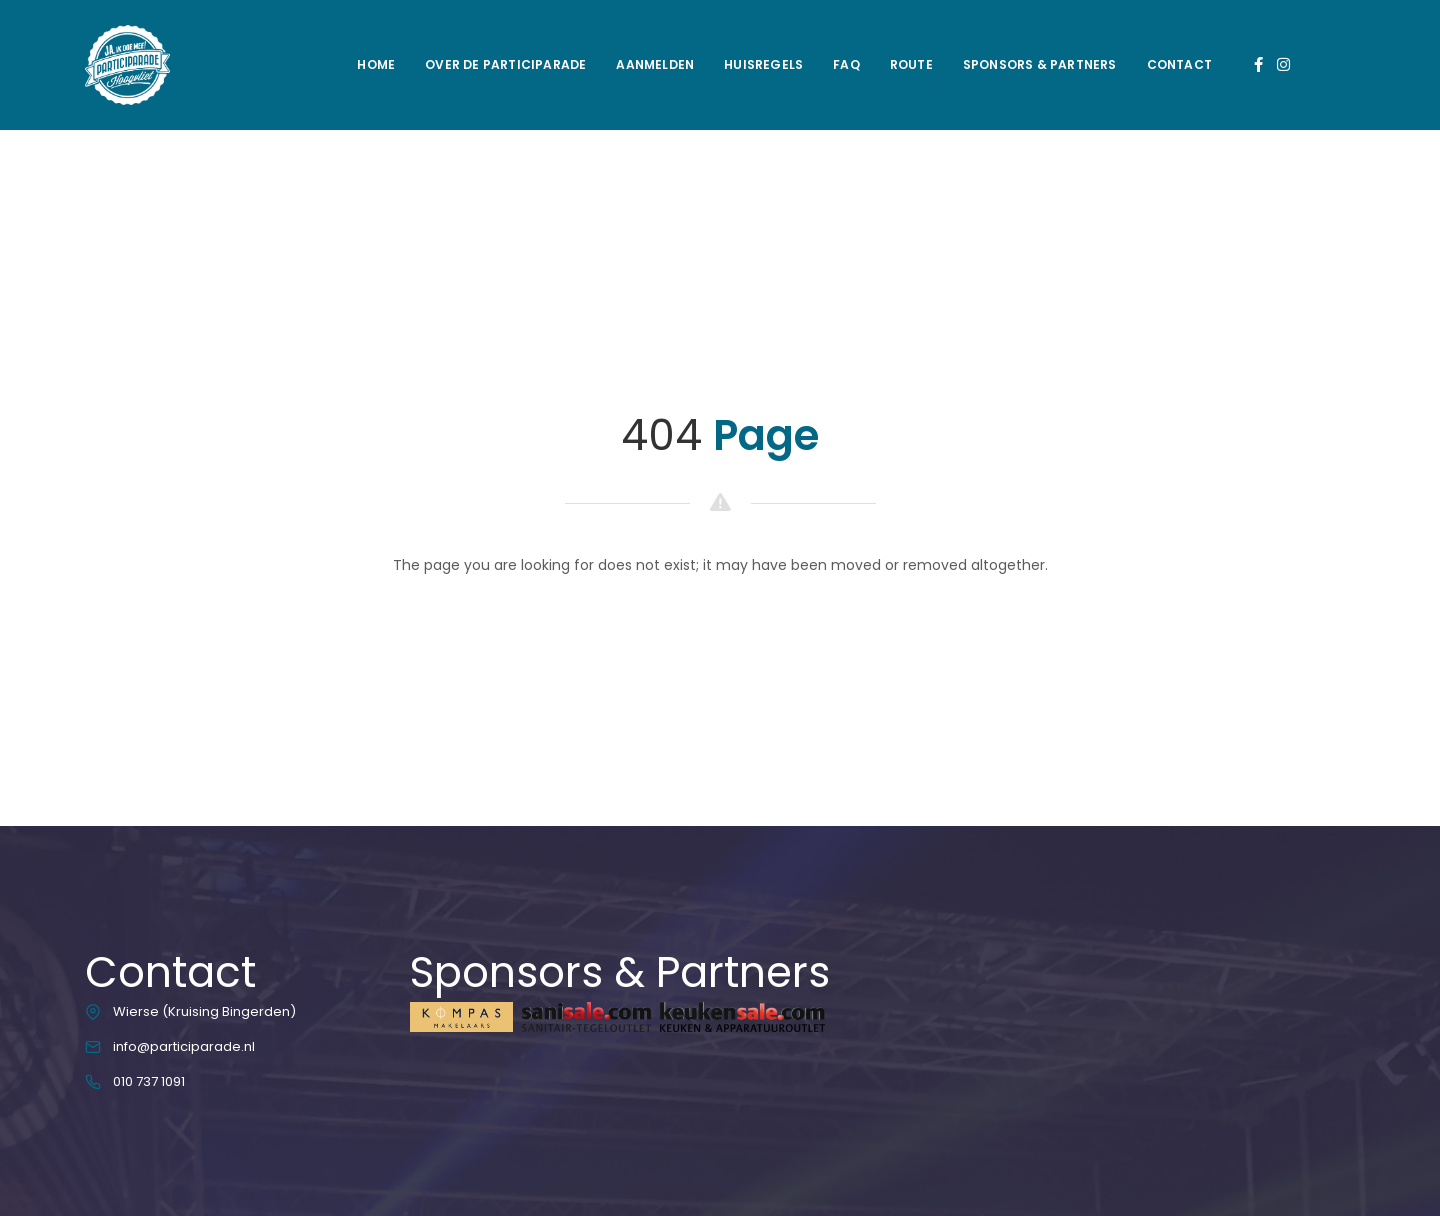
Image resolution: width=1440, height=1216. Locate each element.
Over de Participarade (505, 64)
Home (376, 64)
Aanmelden (655, 64)
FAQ (846, 64)
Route (911, 64)
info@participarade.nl (184, 1046)
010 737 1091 (149, 1081)
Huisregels (763, 64)
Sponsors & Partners (1040, 64)
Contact (1179, 64)
